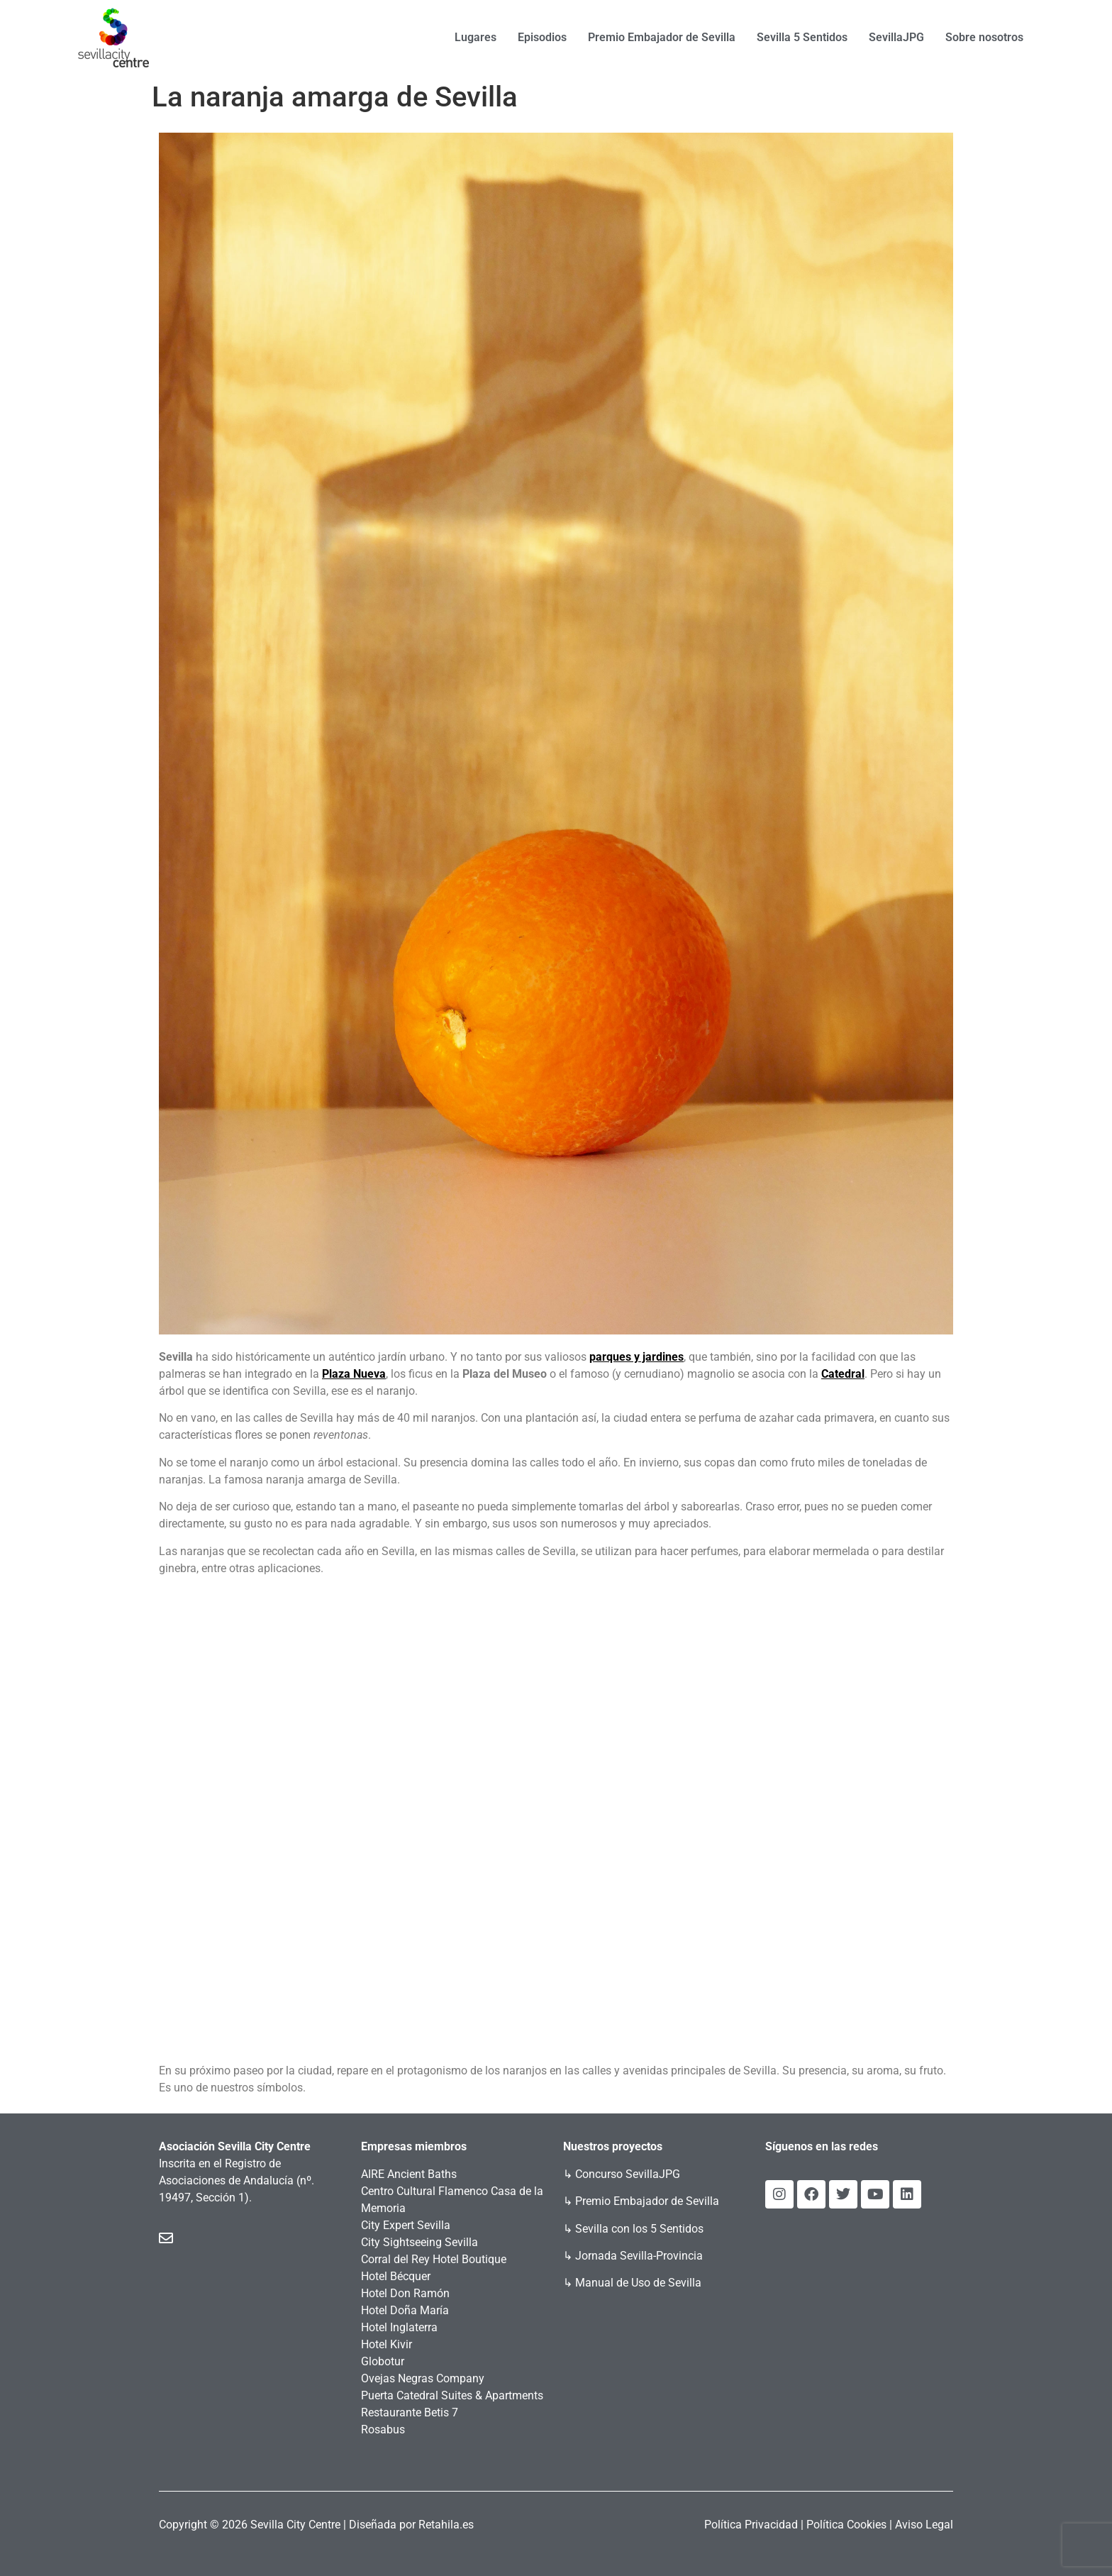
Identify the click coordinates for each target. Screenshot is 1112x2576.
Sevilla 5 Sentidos (802, 37)
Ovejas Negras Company (422, 2378)
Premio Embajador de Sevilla (661, 37)
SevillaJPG (896, 37)
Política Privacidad (751, 2524)
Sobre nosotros (984, 37)
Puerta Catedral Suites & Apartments (452, 2395)
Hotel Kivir (386, 2344)
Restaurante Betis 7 (409, 2412)
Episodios (542, 37)
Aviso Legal (924, 2524)
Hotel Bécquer (395, 2276)
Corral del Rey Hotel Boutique (433, 2259)
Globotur (382, 2361)
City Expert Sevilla (405, 2225)
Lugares (475, 37)
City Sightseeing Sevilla (419, 2242)
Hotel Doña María (405, 2310)
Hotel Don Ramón (405, 2293)
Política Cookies (846, 2524)
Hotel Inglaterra (399, 2327)
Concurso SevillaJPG (627, 2174)
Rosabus (383, 2429)
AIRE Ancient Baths (409, 2174)
